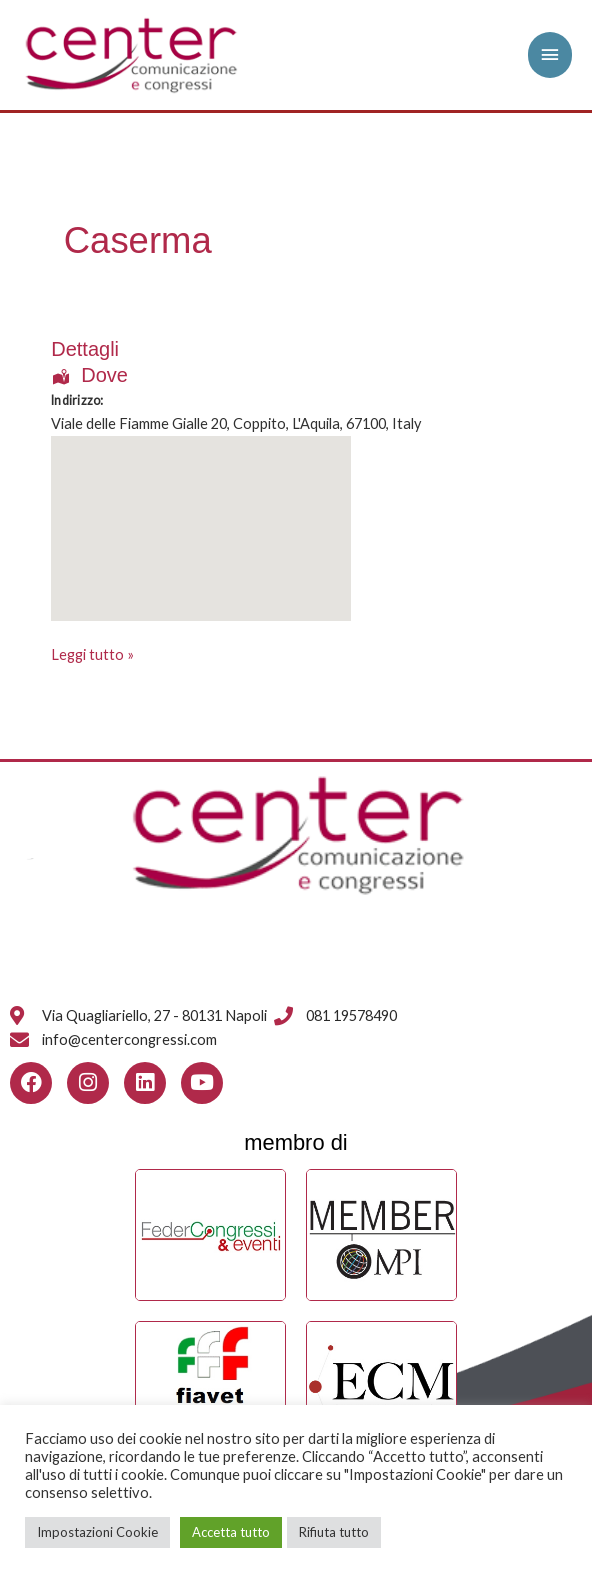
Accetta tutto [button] (231, 1532)
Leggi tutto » (92, 653)
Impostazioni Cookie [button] (97, 1532)
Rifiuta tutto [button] (334, 1532)
